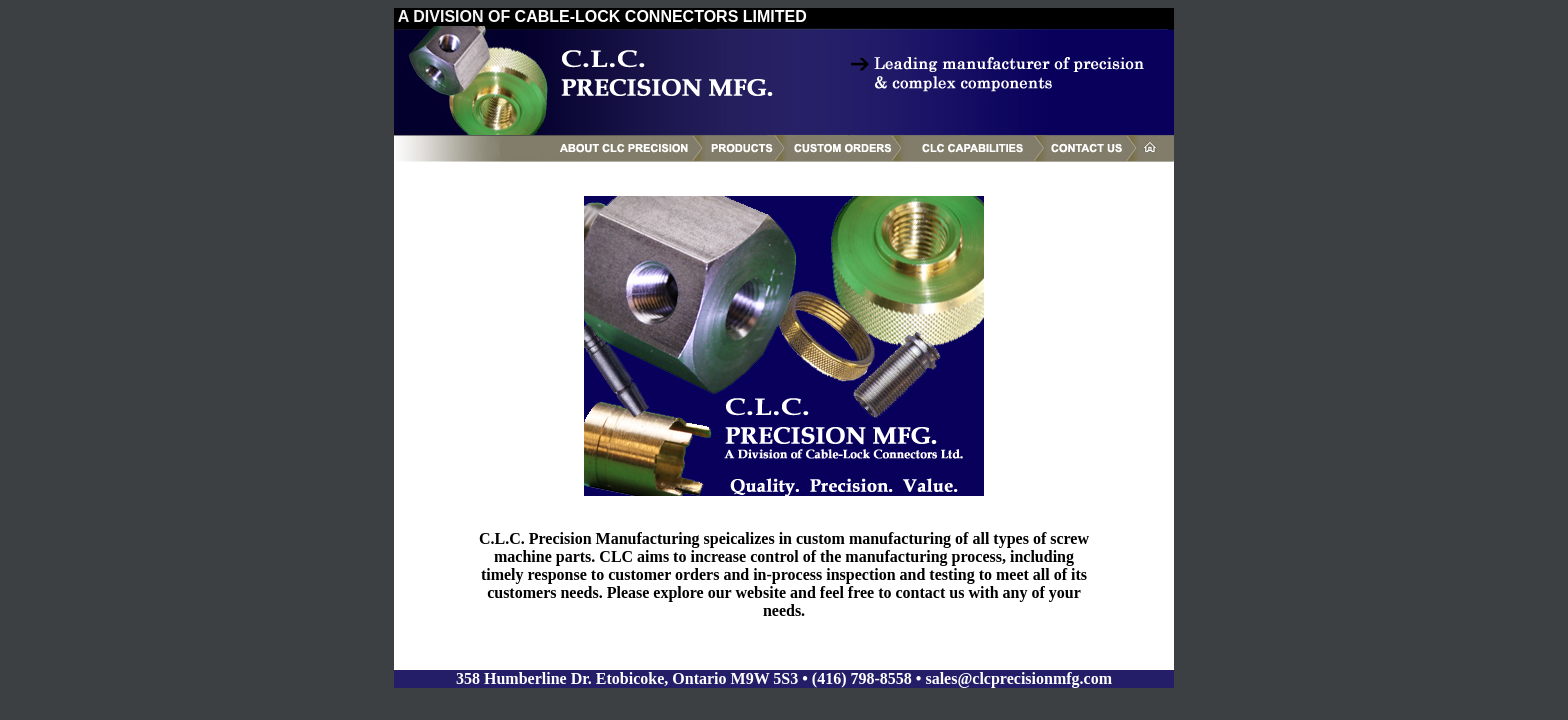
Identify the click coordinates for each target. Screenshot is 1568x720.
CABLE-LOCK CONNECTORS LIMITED (661, 16)
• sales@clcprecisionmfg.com (1014, 678)
